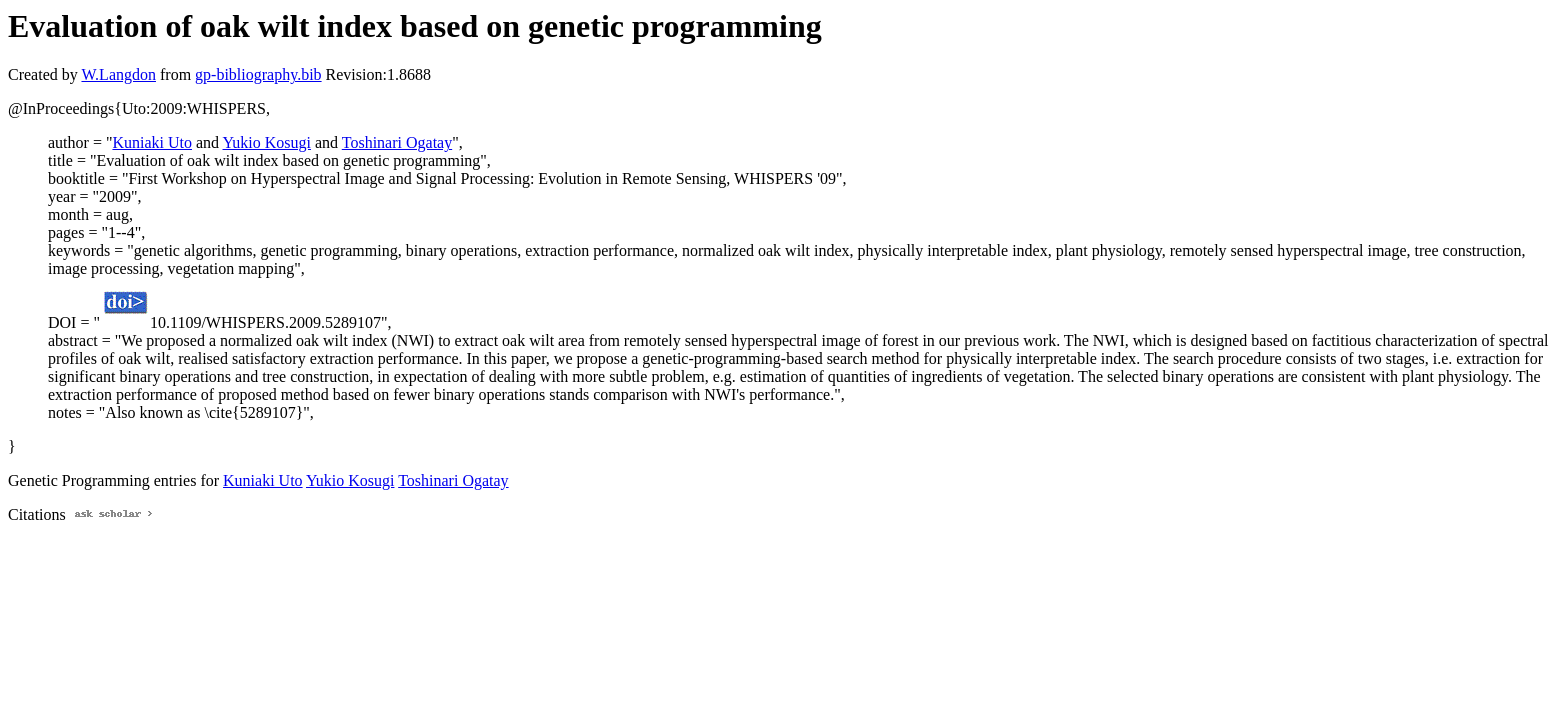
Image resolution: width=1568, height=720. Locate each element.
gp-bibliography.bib (258, 74)
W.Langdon (118, 74)
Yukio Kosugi (267, 142)
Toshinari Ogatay (397, 142)
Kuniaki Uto (152, 142)
